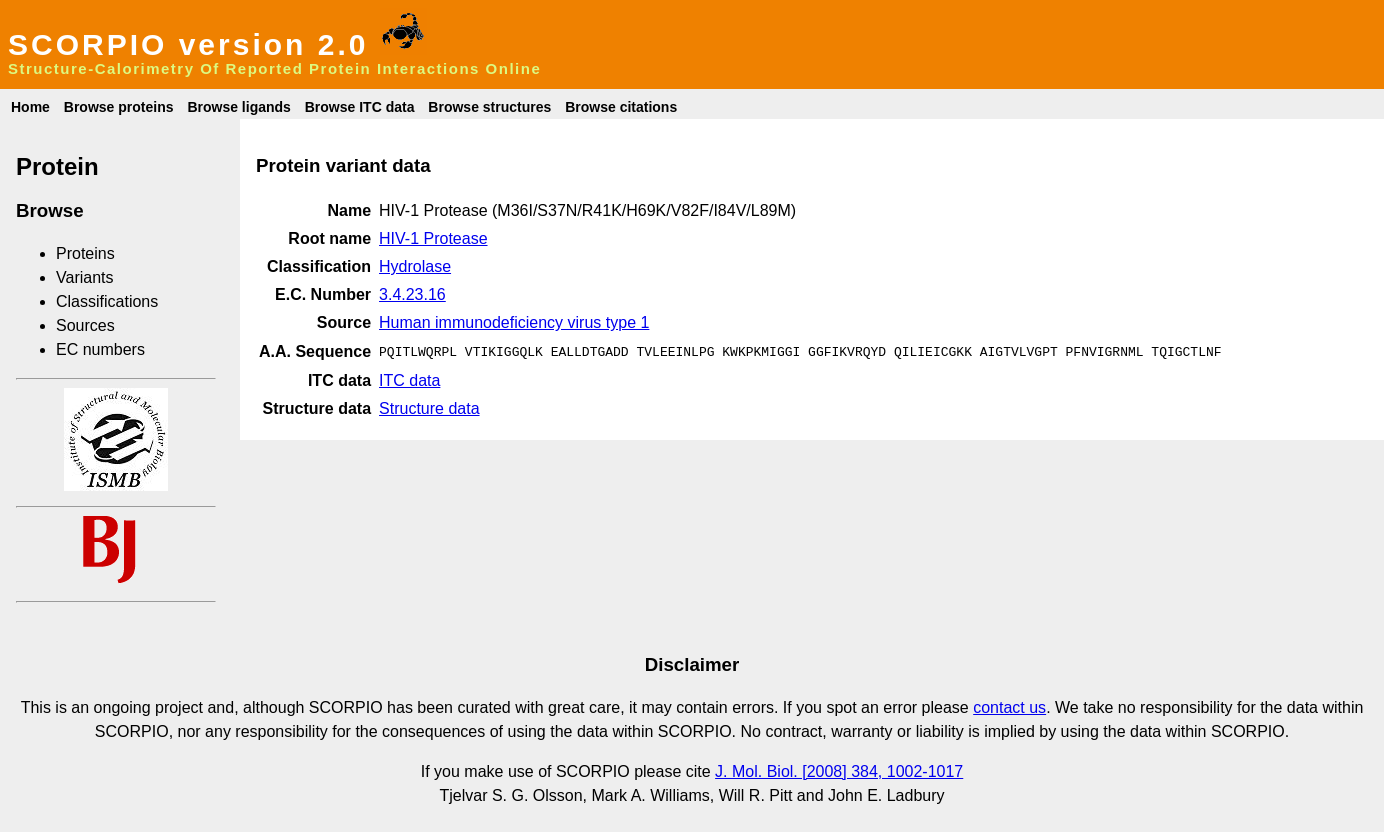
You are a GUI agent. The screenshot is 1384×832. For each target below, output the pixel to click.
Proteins (85, 253)
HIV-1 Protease (433, 238)
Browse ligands (238, 107)
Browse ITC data (360, 107)
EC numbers (100, 349)
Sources (85, 325)
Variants (85, 277)
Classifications (107, 301)
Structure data (429, 406)
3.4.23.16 (412, 294)
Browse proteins (119, 107)
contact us (1009, 707)
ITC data (409, 378)
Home (30, 107)
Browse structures (489, 107)
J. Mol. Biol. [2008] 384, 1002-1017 (839, 771)
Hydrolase (415, 266)
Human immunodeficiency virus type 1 (514, 322)
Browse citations (621, 107)
